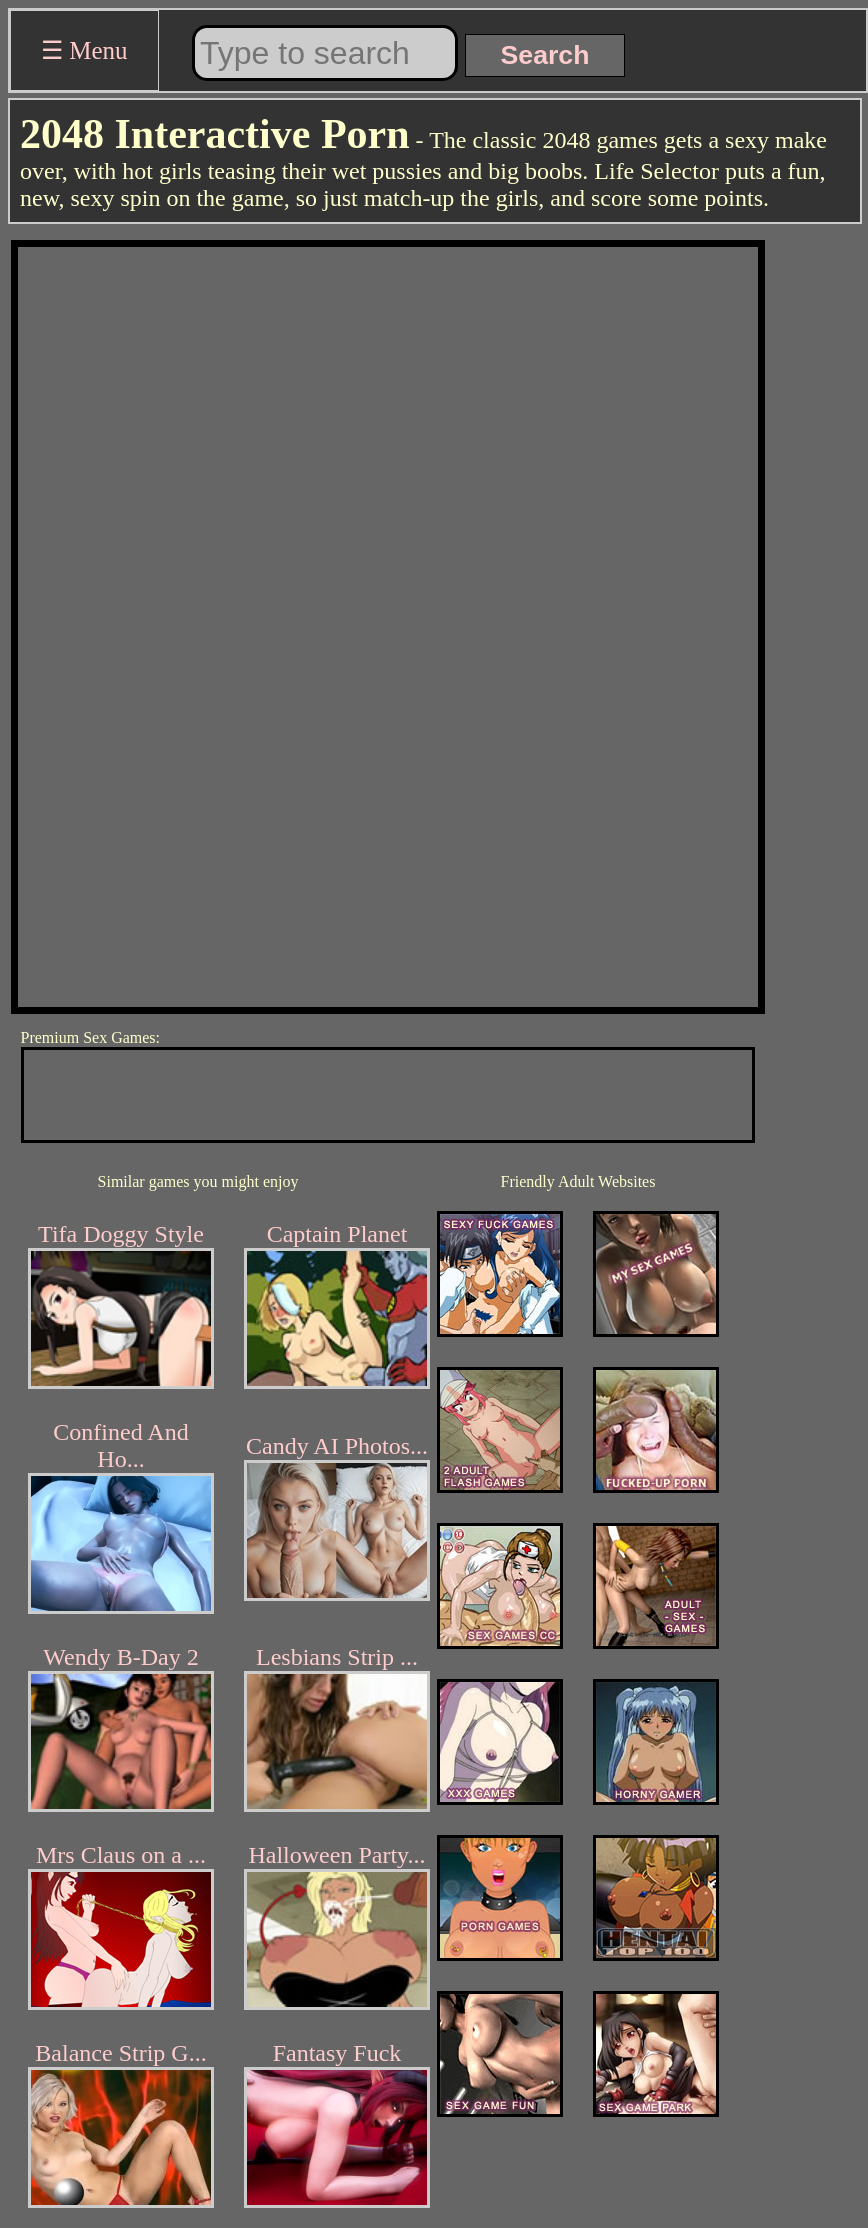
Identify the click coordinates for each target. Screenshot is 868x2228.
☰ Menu (84, 50)
